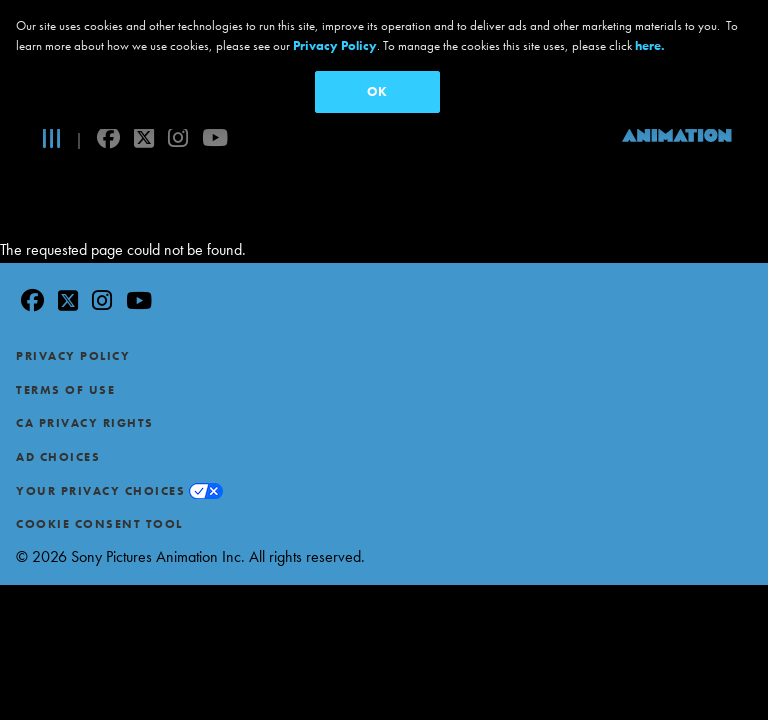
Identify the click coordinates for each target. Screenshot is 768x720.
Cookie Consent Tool (99, 484)
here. (650, 45)
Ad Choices (58, 417)
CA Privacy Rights (85, 384)
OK (377, 91)
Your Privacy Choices (100, 451)
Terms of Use (65, 350)
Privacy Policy (73, 316)
